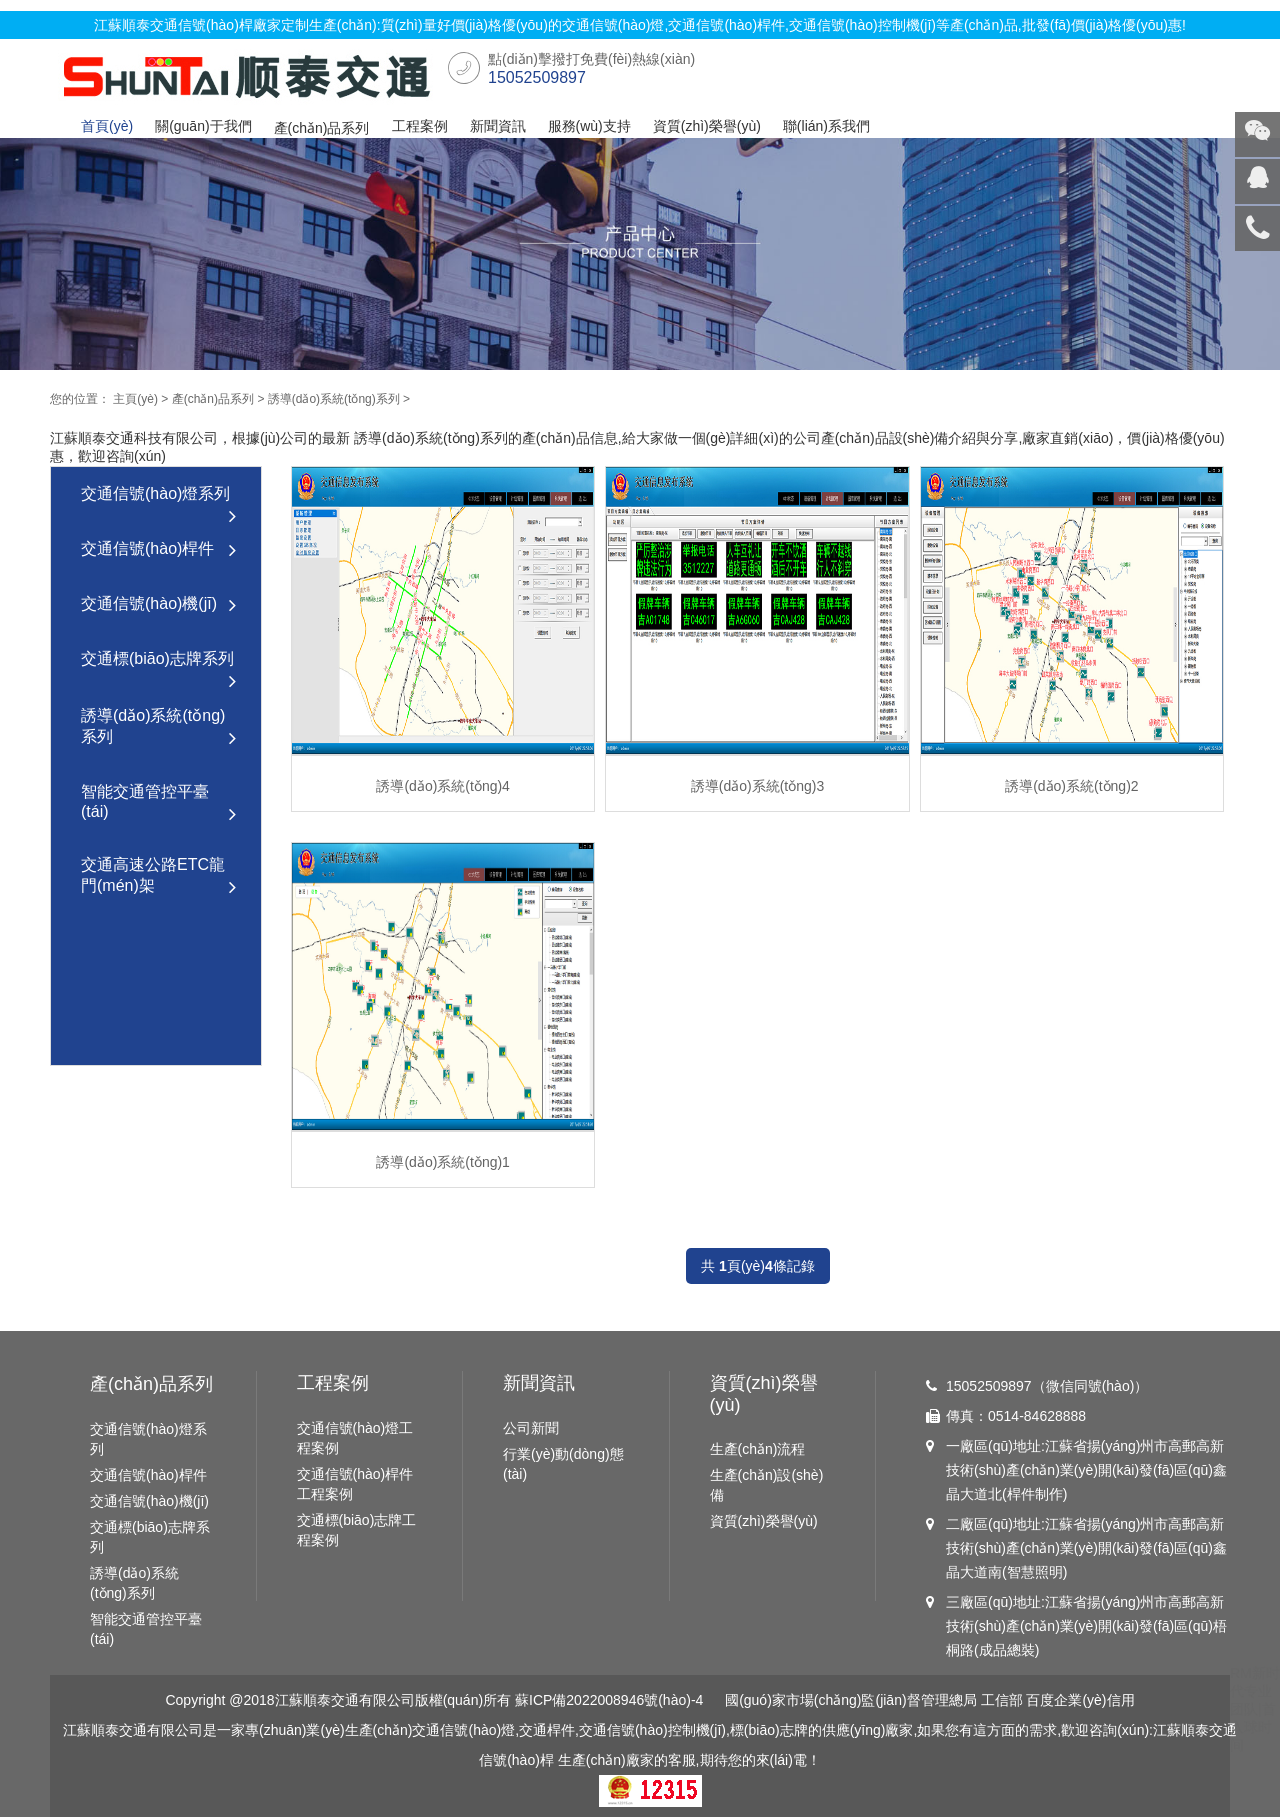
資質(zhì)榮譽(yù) (707, 126)
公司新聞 (531, 1428)
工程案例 (420, 126)
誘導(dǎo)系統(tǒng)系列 (334, 399)
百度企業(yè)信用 (1080, 1700)
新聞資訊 (498, 126)
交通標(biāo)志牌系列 (158, 668)
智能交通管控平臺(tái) (158, 804)
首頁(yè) (107, 126)
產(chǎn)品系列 (322, 128)
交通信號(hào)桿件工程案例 (355, 1484)
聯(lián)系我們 (826, 126)
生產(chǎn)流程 (758, 1449)
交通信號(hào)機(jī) (158, 605)
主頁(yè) (135, 399)
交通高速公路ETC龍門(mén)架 (158, 877)
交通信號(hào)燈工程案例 (355, 1438)
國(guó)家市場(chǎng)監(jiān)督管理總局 (850, 1700)
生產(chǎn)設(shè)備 (767, 1485)
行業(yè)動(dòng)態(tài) (563, 1464)
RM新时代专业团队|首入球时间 (1255, 1709)
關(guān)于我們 (203, 126)
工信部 (1002, 1700)
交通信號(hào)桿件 (158, 550)
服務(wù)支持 (589, 126)
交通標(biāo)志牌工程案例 (357, 1530)
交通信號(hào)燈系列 (158, 503)
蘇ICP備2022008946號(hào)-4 (609, 1700)
